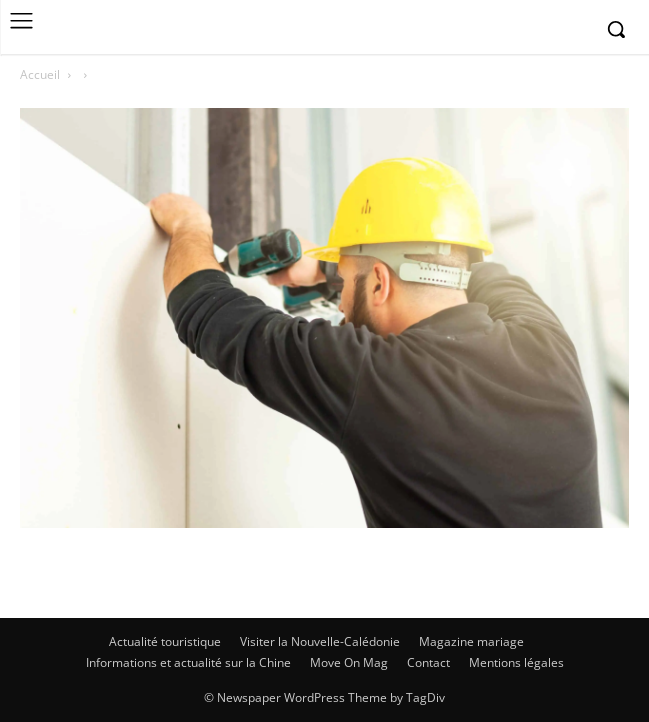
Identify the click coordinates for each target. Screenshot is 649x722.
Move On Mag (349, 662)
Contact (428, 662)
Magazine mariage (471, 641)
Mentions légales (516, 662)
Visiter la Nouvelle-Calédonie (320, 641)
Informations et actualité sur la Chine (188, 662)
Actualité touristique (165, 641)
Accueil (40, 74)
